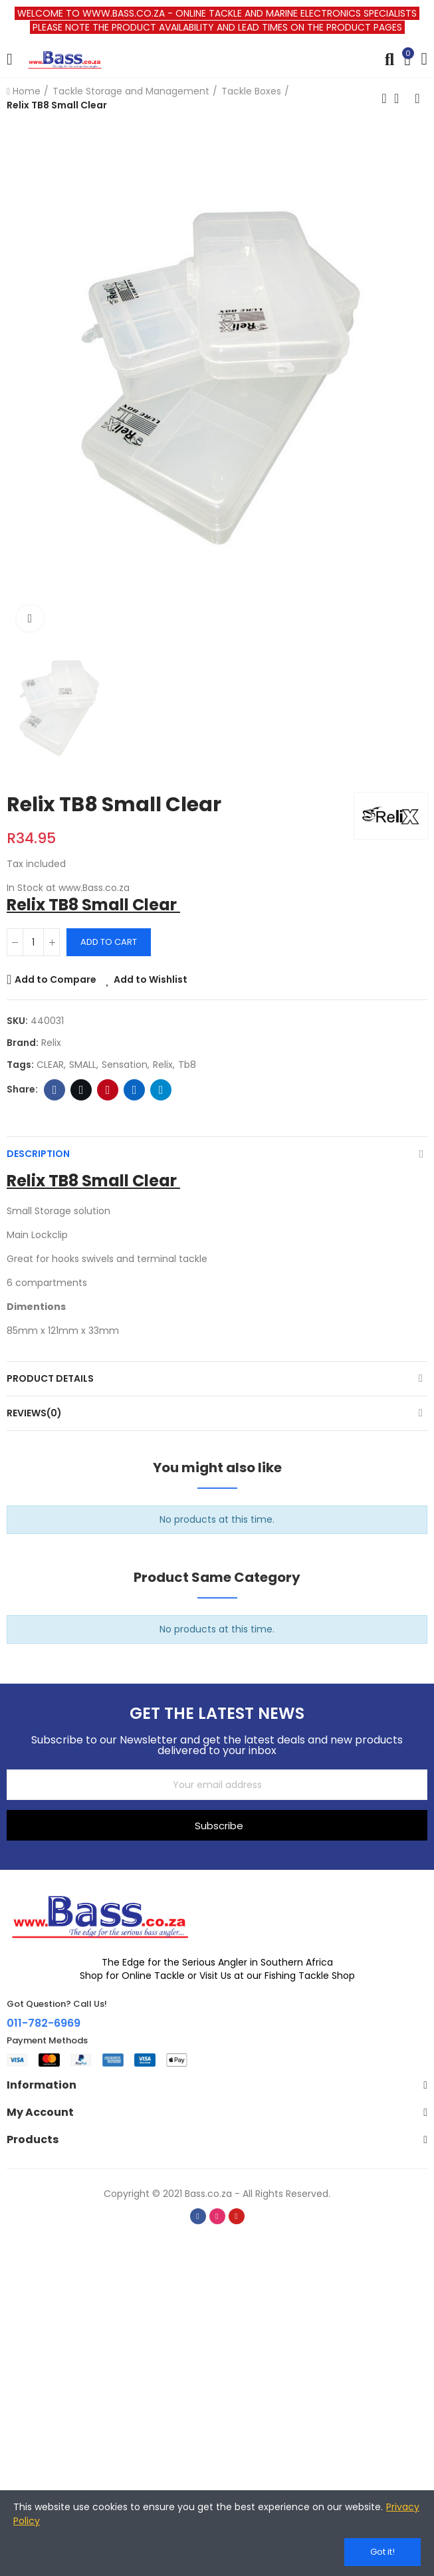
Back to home (400, 98)
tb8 (187, 1064)
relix (163, 1064)
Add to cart (108, 942)
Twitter (81, 1089)
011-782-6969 (43, 2023)
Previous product (384, 98)
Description (38, 1153)
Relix (51, 1042)
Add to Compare (55, 979)
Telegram (161, 1089)
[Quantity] (33, 942)
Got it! (382, 2551)
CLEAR (50, 1064)
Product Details (50, 1378)
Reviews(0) (34, 1413)
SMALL (82, 1064)
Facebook (55, 1089)
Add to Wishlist (150, 979)
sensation (125, 1064)
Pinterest (108, 1089)
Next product (417, 98)
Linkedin (134, 1089)
